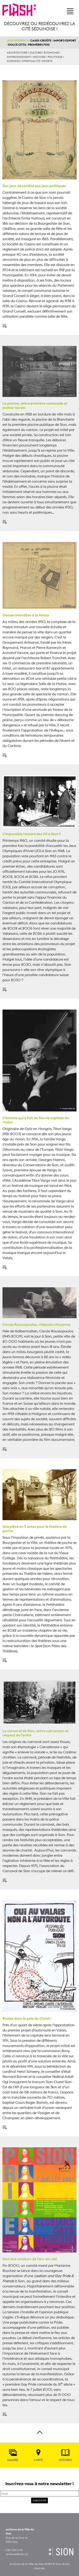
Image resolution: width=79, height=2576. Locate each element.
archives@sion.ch (17, 2554)
